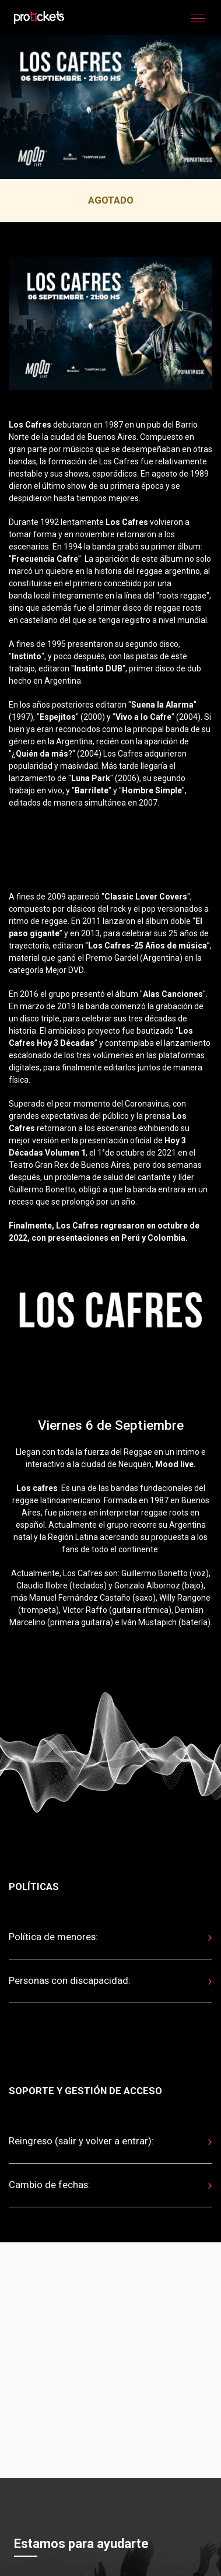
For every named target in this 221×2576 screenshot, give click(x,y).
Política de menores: (53, 1937)
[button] (197, 17)
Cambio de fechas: (49, 2184)
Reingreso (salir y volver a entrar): (81, 2141)
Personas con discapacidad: (70, 1980)
